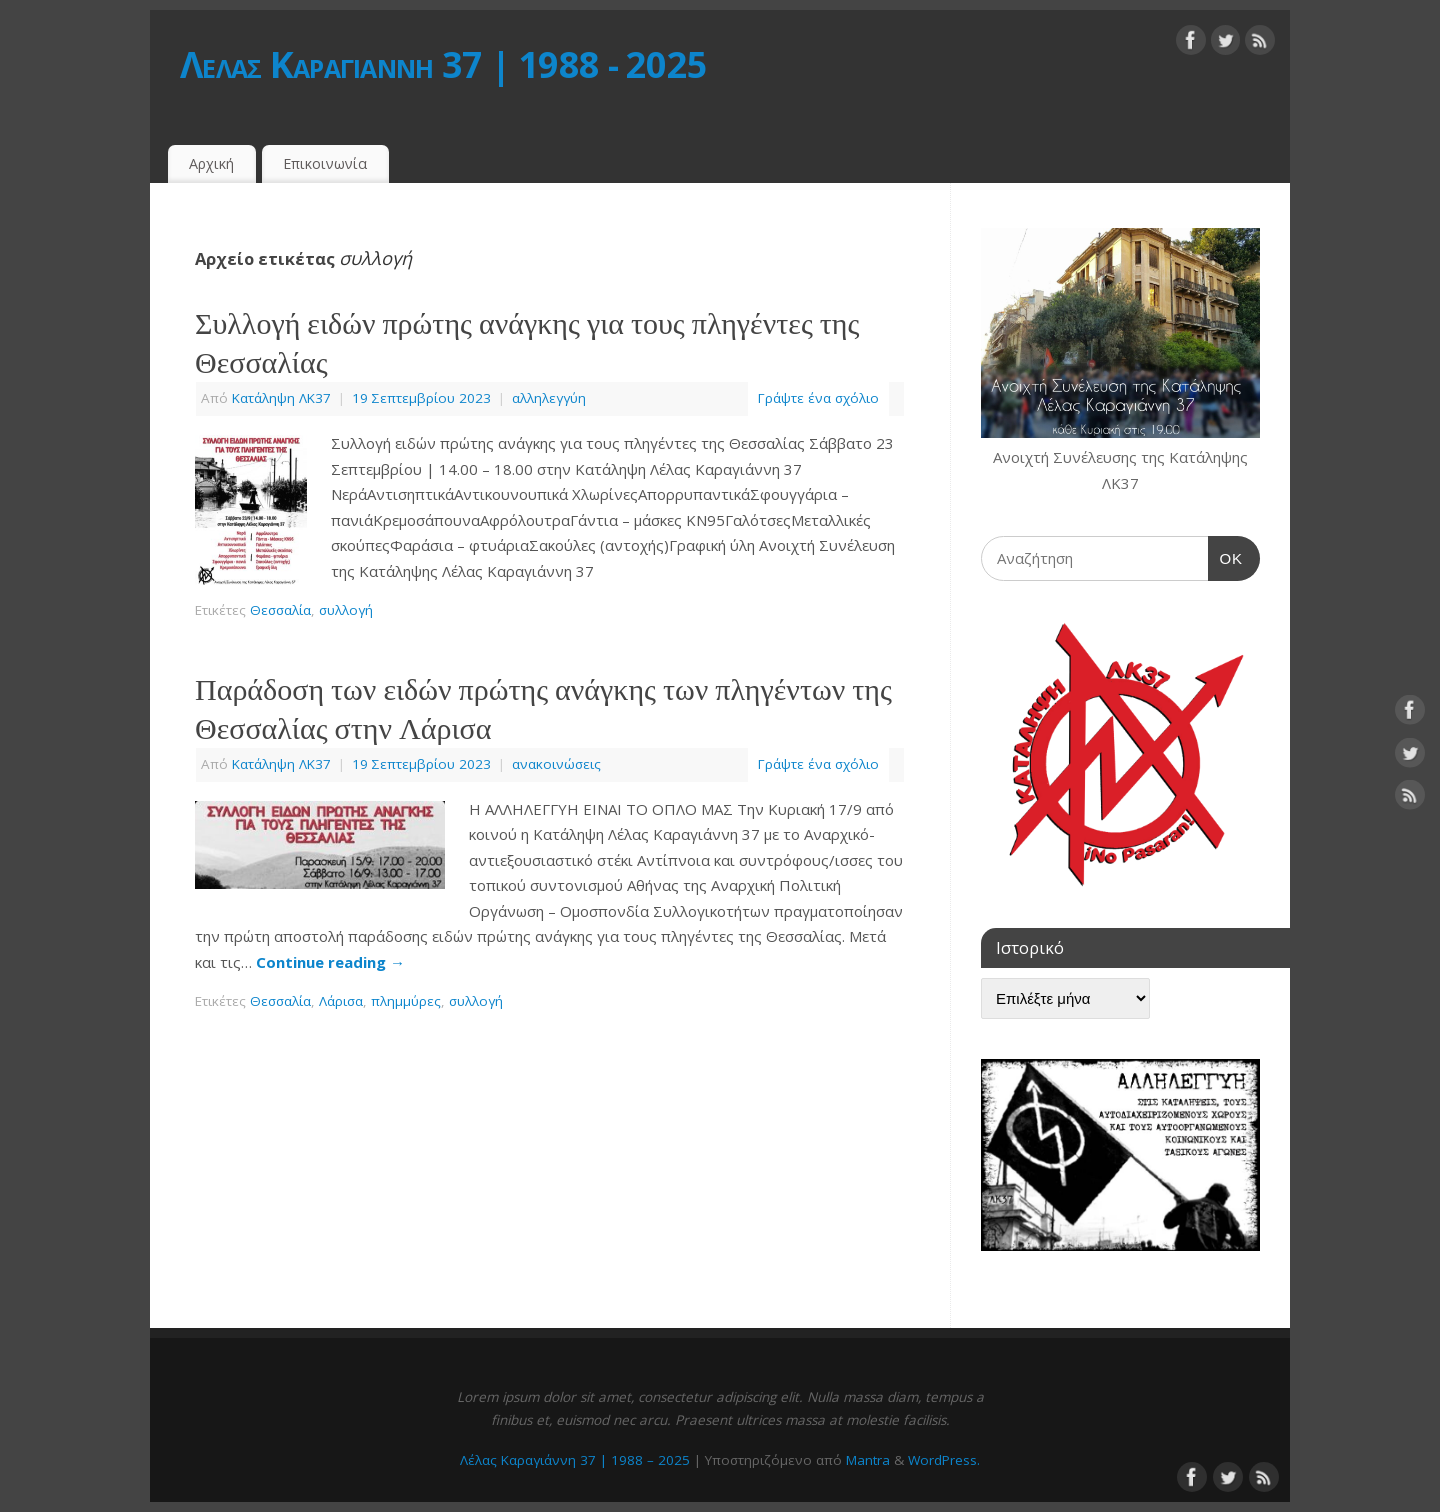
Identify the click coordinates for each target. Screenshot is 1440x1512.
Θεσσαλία (280, 610)
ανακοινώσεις (556, 764)
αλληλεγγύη (549, 398)
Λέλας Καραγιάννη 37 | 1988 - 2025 (443, 64)
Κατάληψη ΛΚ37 (281, 398)
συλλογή (346, 610)
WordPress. (944, 1460)
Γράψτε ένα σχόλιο (818, 398)
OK (1226, 556)
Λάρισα (341, 1001)
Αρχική (211, 163)
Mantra (868, 1460)
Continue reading (330, 962)
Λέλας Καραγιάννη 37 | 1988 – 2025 (575, 1460)
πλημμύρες (406, 1001)
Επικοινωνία (325, 163)
